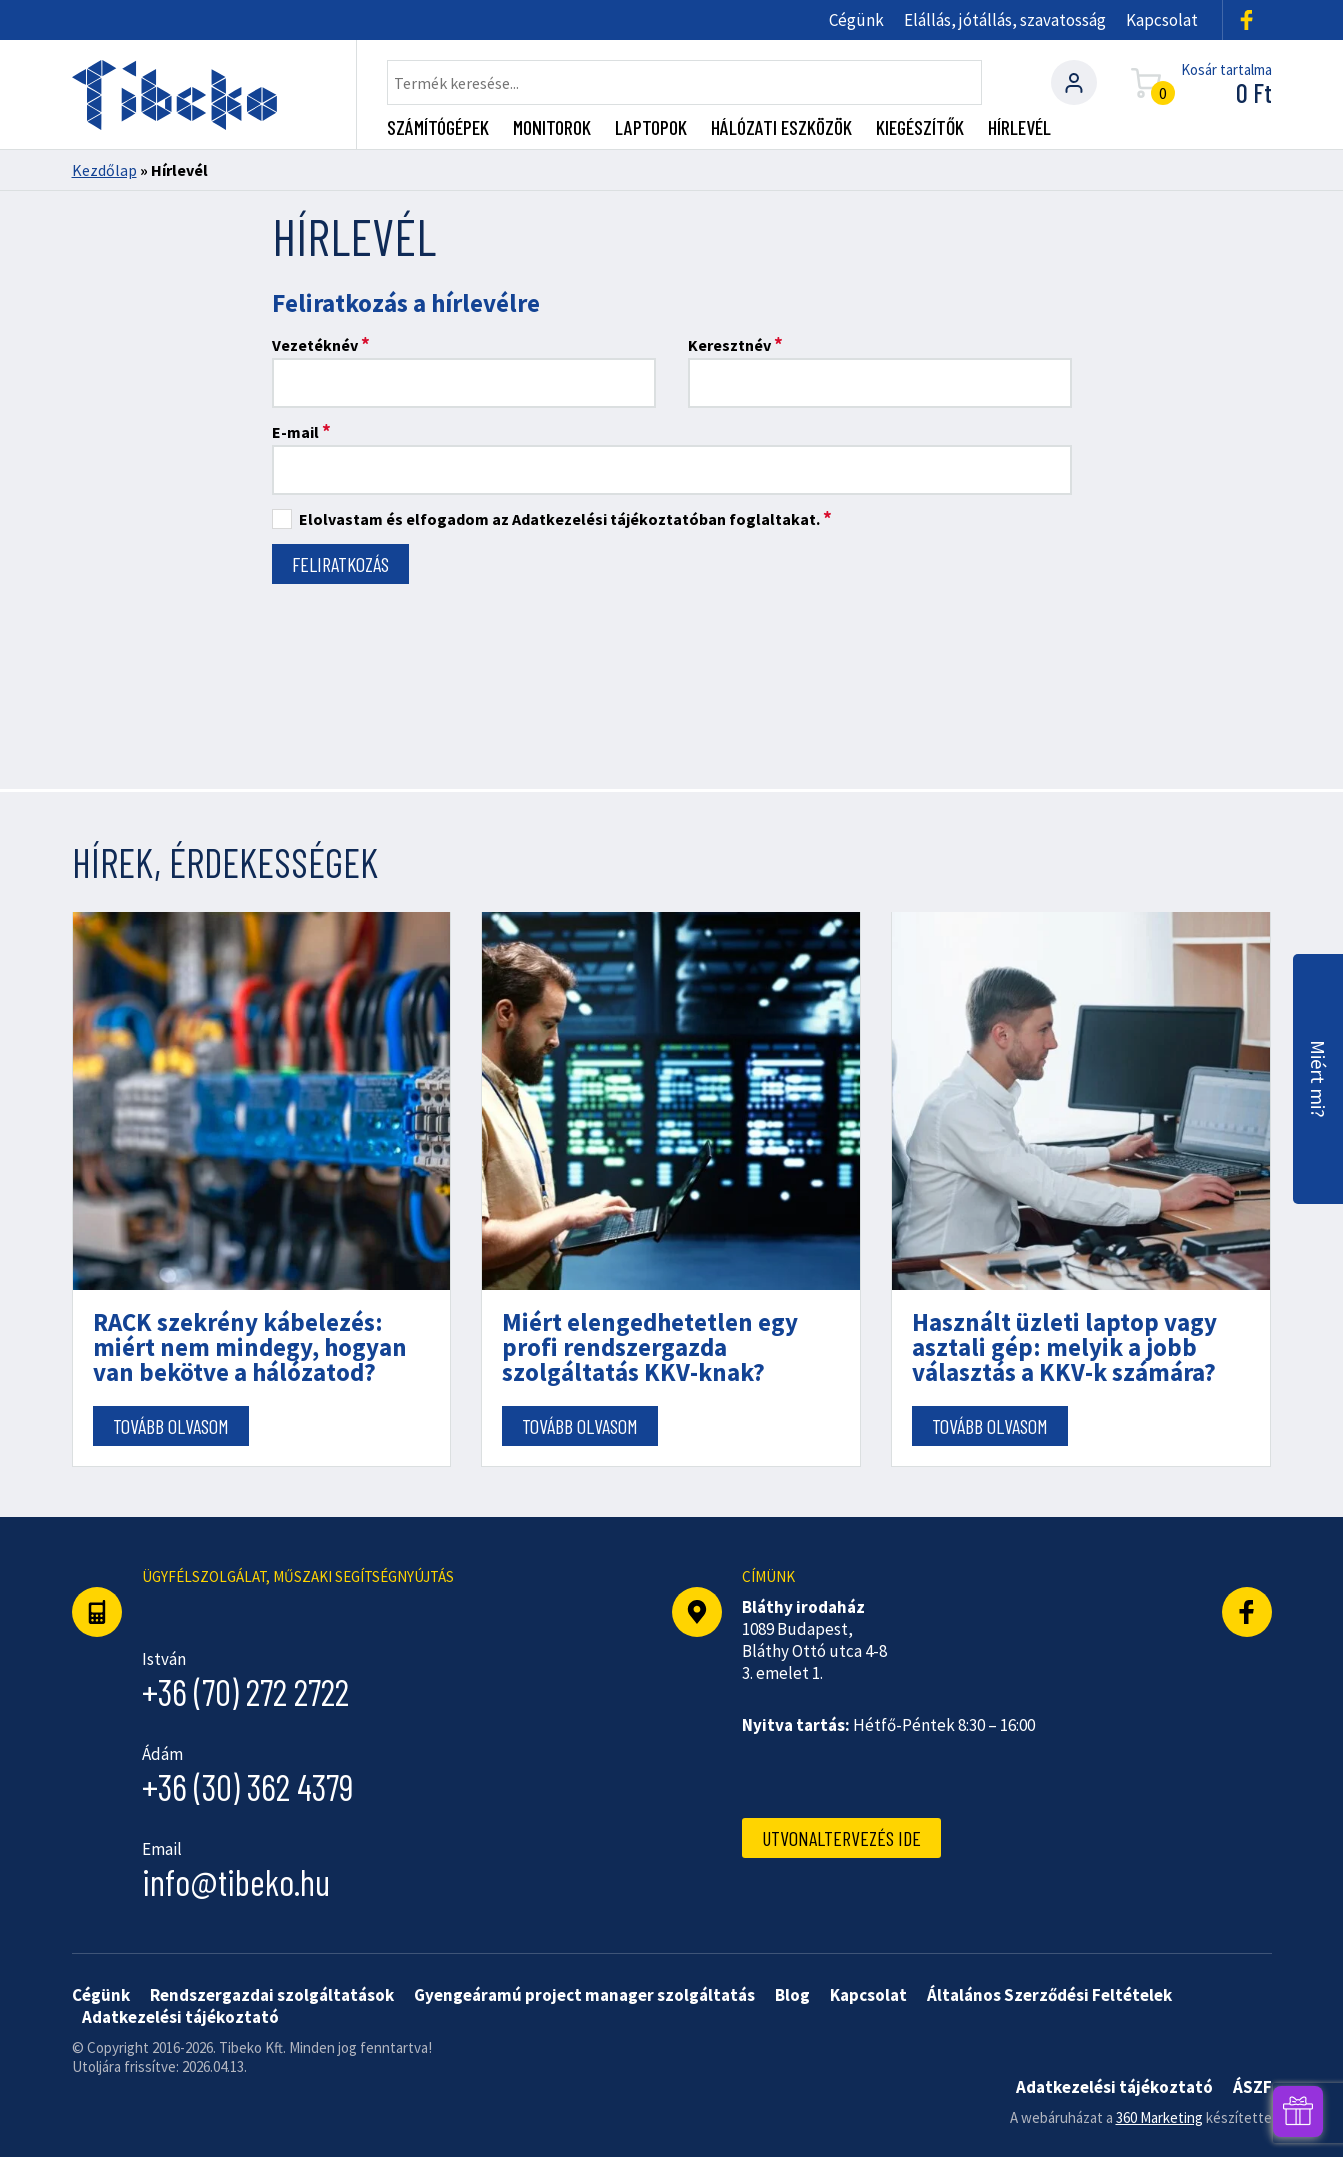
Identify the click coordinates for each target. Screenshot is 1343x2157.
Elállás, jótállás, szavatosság (1005, 20)
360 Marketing (1159, 2117)
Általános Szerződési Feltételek (1049, 1995)
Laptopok (651, 127)
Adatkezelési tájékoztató (180, 2017)
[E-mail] (672, 470)
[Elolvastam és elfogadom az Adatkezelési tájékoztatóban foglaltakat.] (282, 519)
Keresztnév (735, 344)
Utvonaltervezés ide (841, 1838)
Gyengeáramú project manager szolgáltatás (584, 1995)
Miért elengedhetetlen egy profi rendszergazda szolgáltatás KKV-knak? (650, 1347)
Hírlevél (1019, 127)
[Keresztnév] (880, 383)
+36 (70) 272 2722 (245, 1691)
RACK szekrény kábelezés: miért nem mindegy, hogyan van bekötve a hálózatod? (250, 1347)
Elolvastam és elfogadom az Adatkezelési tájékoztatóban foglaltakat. (552, 519)
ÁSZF (1252, 2087)
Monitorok (552, 127)
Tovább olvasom (171, 1426)
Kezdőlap (104, 170)
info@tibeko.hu (236, 1881)
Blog (792, 1995)
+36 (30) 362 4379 (248, 1786)
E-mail (301, 431)
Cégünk (856, 20)
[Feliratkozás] (340, 564)
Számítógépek (438, 127)
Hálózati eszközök (781, 127)
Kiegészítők (920, 127)
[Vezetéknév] (464, 383)
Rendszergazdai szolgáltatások (272, 1995)
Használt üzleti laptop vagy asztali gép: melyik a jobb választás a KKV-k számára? (1064, 1347)
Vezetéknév (321, 344)
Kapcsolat (1162, 20)
